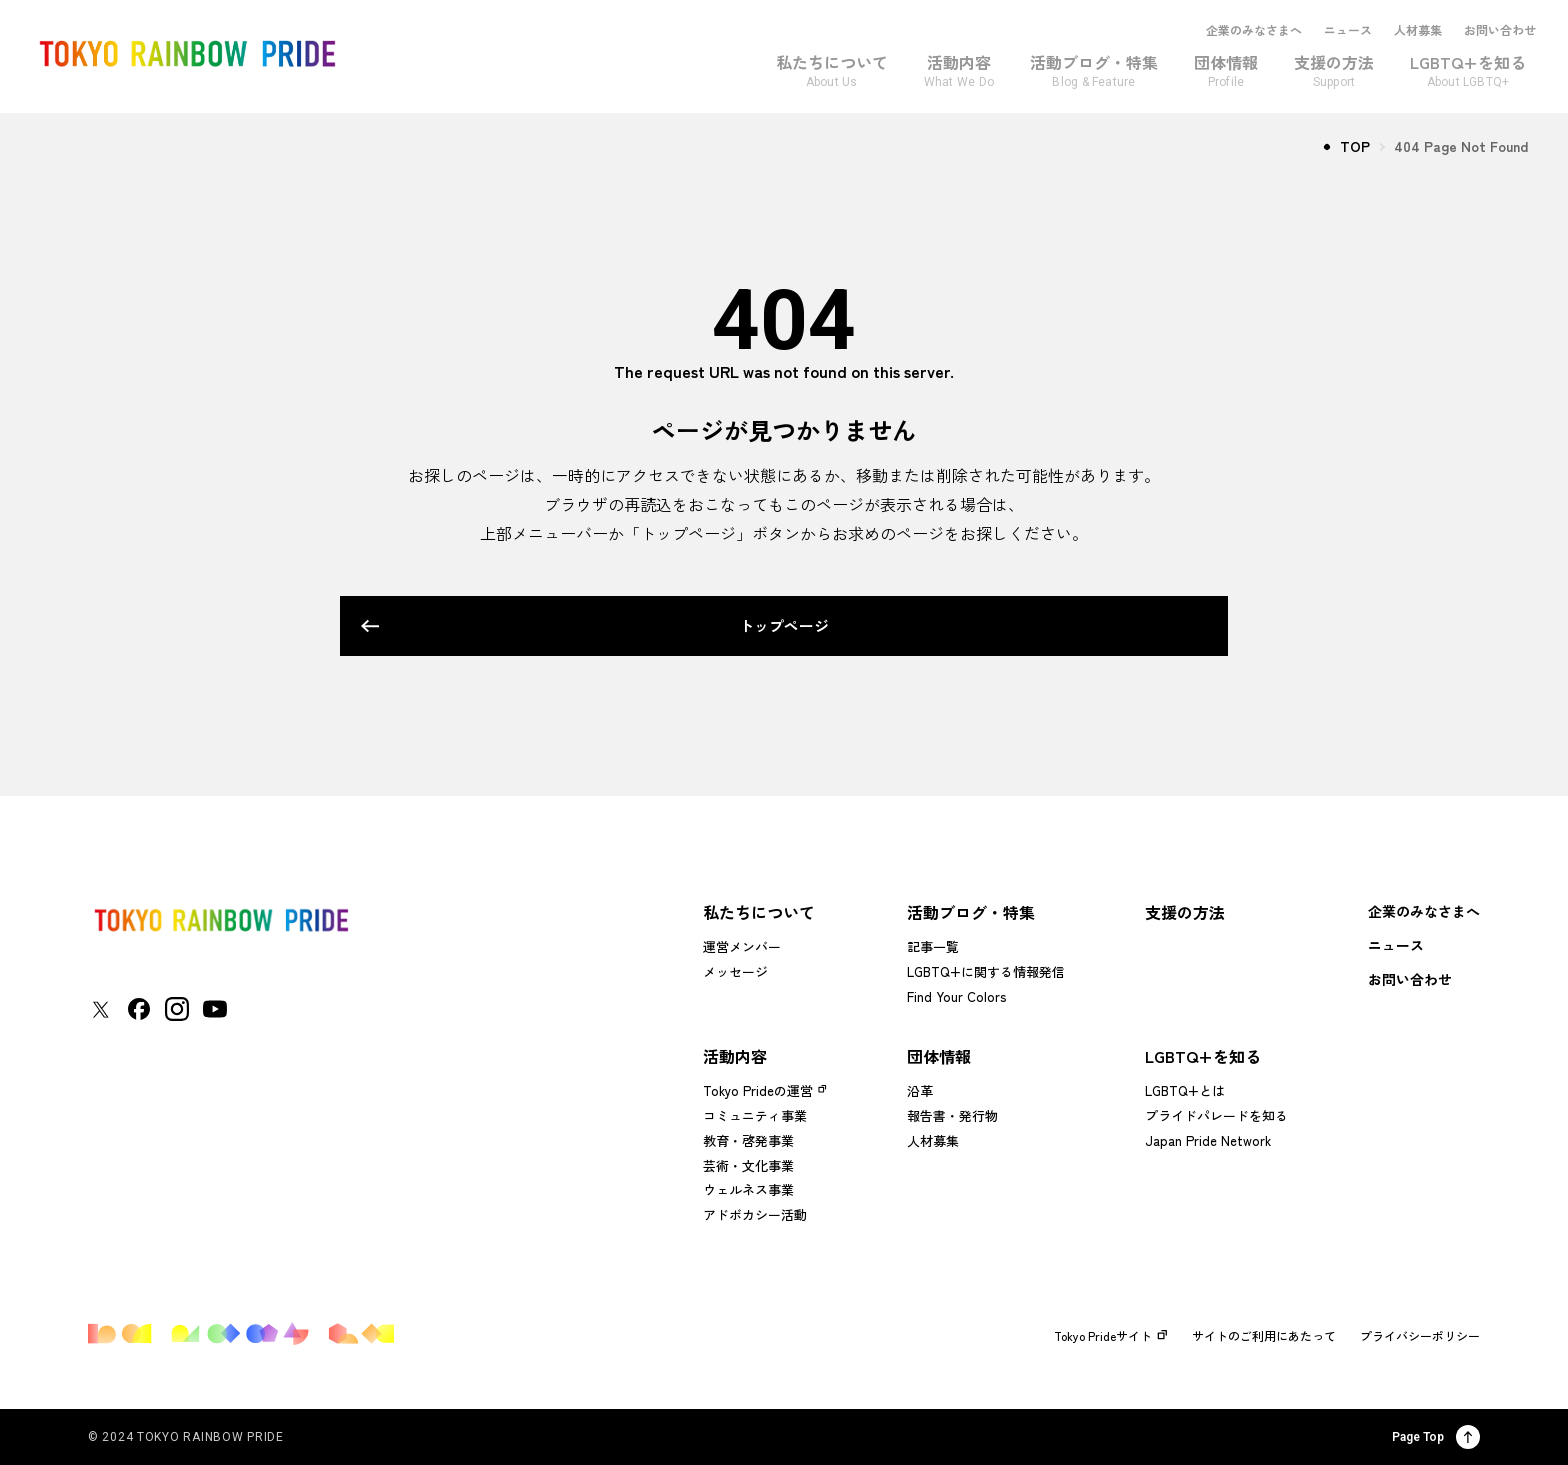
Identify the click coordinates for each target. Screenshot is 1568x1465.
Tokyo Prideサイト (1111, 1336)
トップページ (757, 625)
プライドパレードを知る (1216, 1115)
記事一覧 (933, 946)
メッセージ (735, 971)
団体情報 (939, 1056)
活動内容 (735, 1056)
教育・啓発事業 (748, 1140)
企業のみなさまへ (1254, 30)
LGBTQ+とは (1185, 1090)
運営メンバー (742, 946)
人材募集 (1418, 30)
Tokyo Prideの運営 (758, 1090)
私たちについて (759, 912)
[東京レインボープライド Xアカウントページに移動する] (100, 1009)
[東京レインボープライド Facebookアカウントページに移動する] (139, 1009)
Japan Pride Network (1208, 1140)
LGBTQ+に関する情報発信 (986, 971)
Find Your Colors (956, 996)
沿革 (920, 1090)
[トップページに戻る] (221, 920)
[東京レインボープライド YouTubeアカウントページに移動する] (215, 1009)
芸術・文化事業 (748, 1165)
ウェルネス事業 (748, 1189)
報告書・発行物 (952, 1115)
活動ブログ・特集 (971, 912)
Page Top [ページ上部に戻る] (1436, 1437)
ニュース (1348, 30)
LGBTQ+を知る (1203, 1056)
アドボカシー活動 (755, 1214)
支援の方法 (1185, 912)
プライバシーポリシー (1420, 1336)
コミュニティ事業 (755, 1115)
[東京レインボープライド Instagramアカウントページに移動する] (177, 1009)
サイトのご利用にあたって (1264, 1336)
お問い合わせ (1500, 30)
